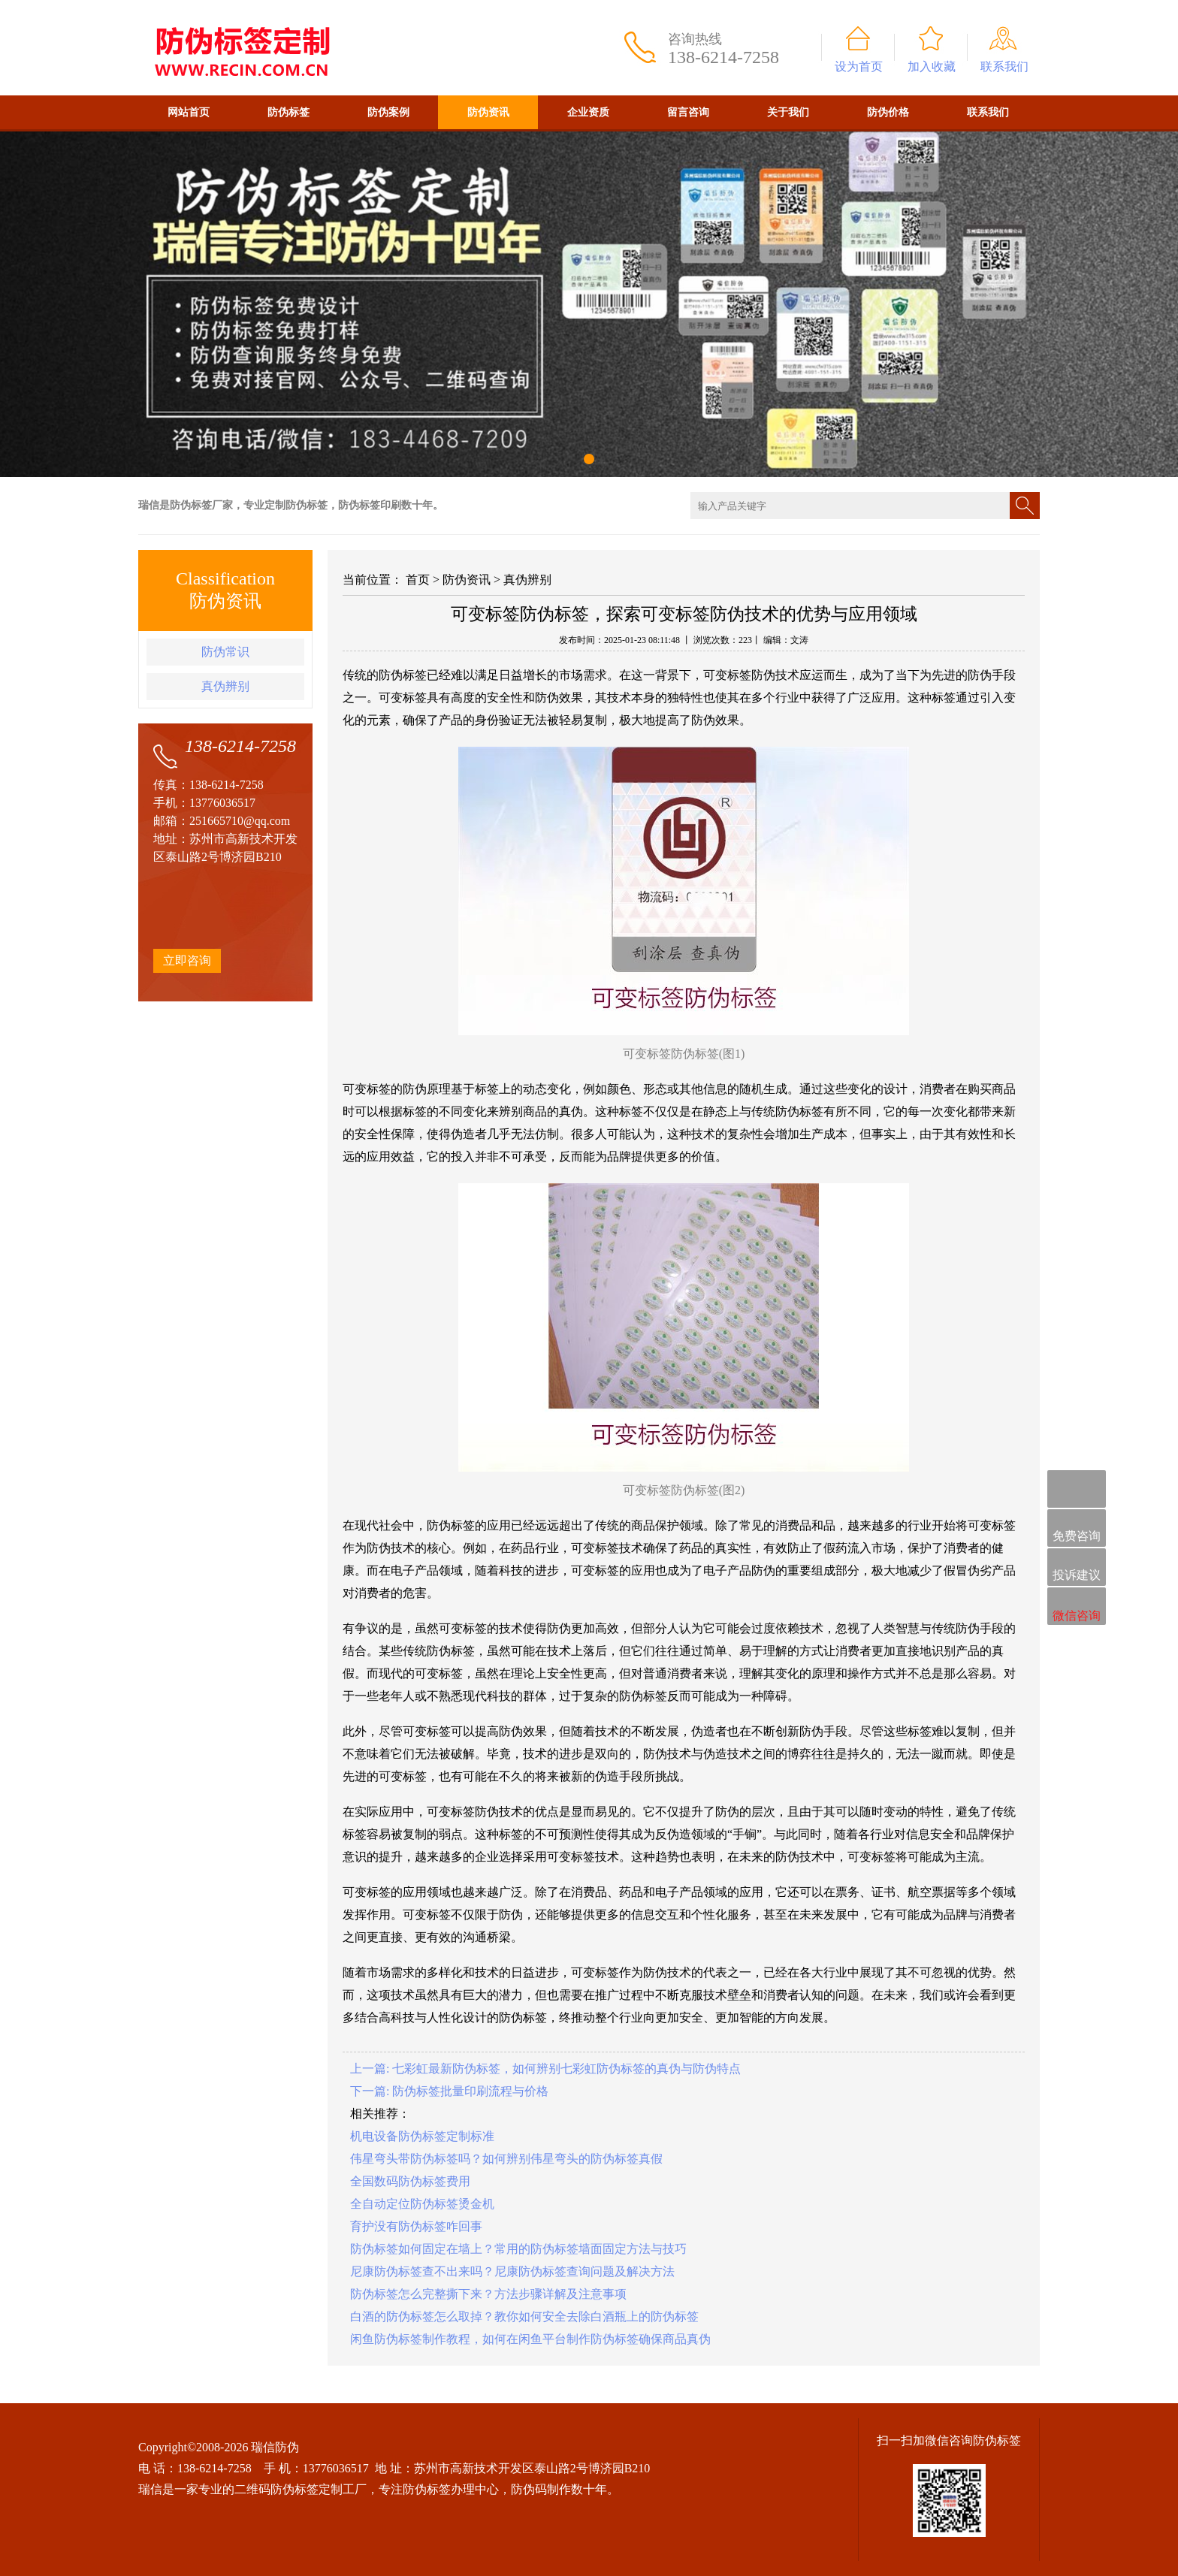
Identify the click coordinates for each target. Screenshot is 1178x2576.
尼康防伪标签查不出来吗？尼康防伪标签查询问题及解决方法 (512, 2271)
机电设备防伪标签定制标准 (422, 2136)
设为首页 (859, 66)
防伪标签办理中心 (451, 2489)
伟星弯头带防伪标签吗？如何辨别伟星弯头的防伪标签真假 (506, 2158)
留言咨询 (688, 112)
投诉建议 (1077, 1567)
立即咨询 (187, 960)
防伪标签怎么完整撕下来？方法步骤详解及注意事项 (488, 2294)
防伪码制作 (541, 2489)
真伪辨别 (225, 686)
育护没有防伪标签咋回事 (416, 2226)
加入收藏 (932, 66)
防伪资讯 (488, 112)
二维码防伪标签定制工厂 (300, 2489)
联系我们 (1004, 66)
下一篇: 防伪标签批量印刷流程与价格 (449, 2091)
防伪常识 (225, 651)
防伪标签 (288, 112)
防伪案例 (388, 112)
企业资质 (588, 112)
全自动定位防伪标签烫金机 (422, 2203)
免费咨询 (1077, 1529)
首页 (418, 579)
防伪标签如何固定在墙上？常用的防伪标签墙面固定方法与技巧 (518, 2248)
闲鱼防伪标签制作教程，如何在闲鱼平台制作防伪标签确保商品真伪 (530, 2339)
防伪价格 (888, 112)
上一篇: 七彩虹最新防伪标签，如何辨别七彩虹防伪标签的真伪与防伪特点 (545, 2068)
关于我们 (788, 112)
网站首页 (189, 112)
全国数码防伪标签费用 (410, 2181)
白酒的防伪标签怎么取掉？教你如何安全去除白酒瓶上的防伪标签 (524, 2316)
